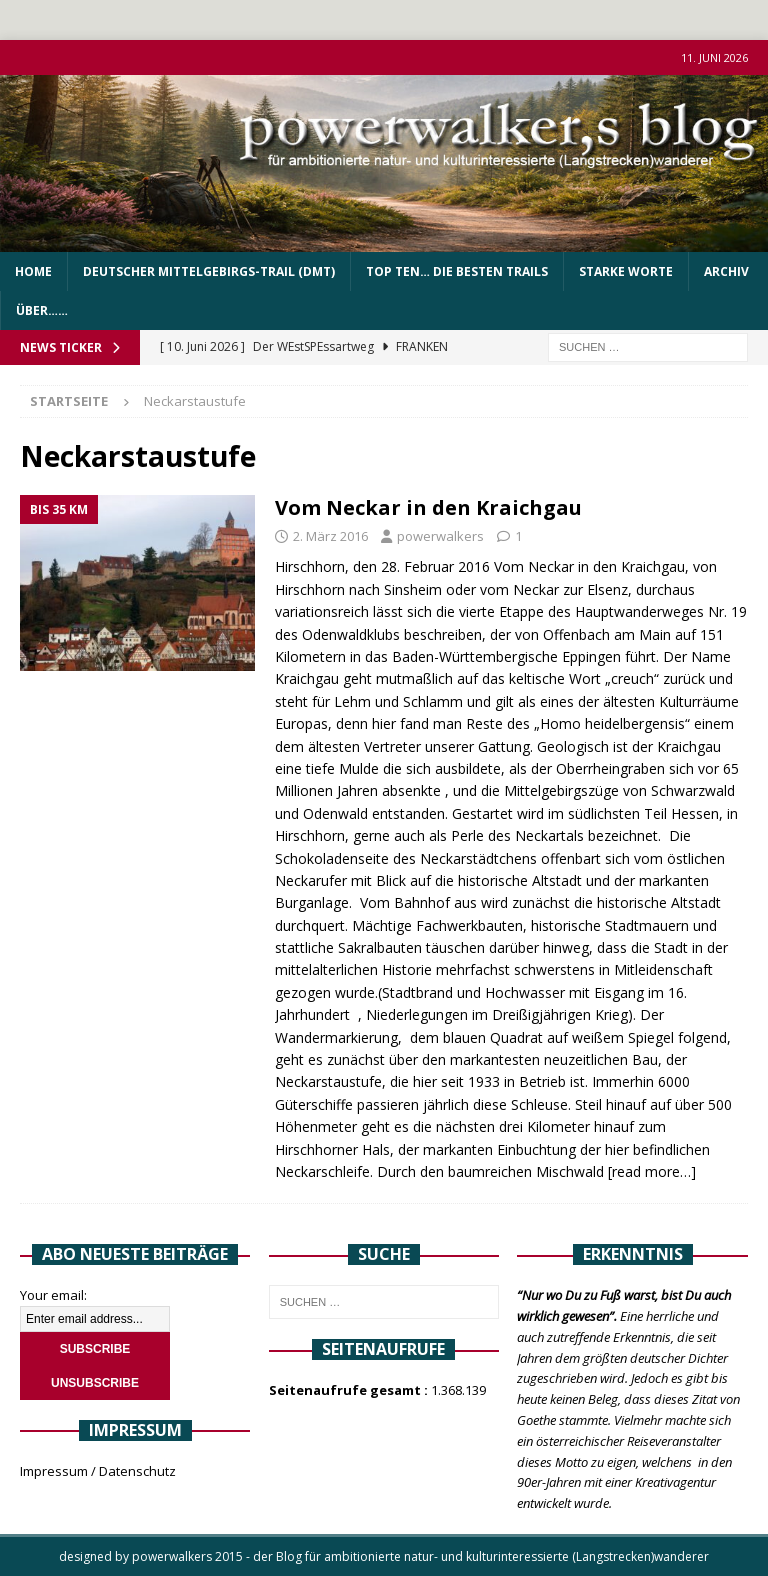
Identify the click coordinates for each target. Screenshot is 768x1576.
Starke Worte (626, 271)
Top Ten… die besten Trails (457, 271)
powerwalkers (440, 536)
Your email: (53, 1295)
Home (33, 271)
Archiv (726, 271)
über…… (42, 310)
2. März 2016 (330, 536)
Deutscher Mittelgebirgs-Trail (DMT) (209, 271)
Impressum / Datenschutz (98, 1471)
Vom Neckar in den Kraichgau (428, 507)
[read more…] (652, 1171)
